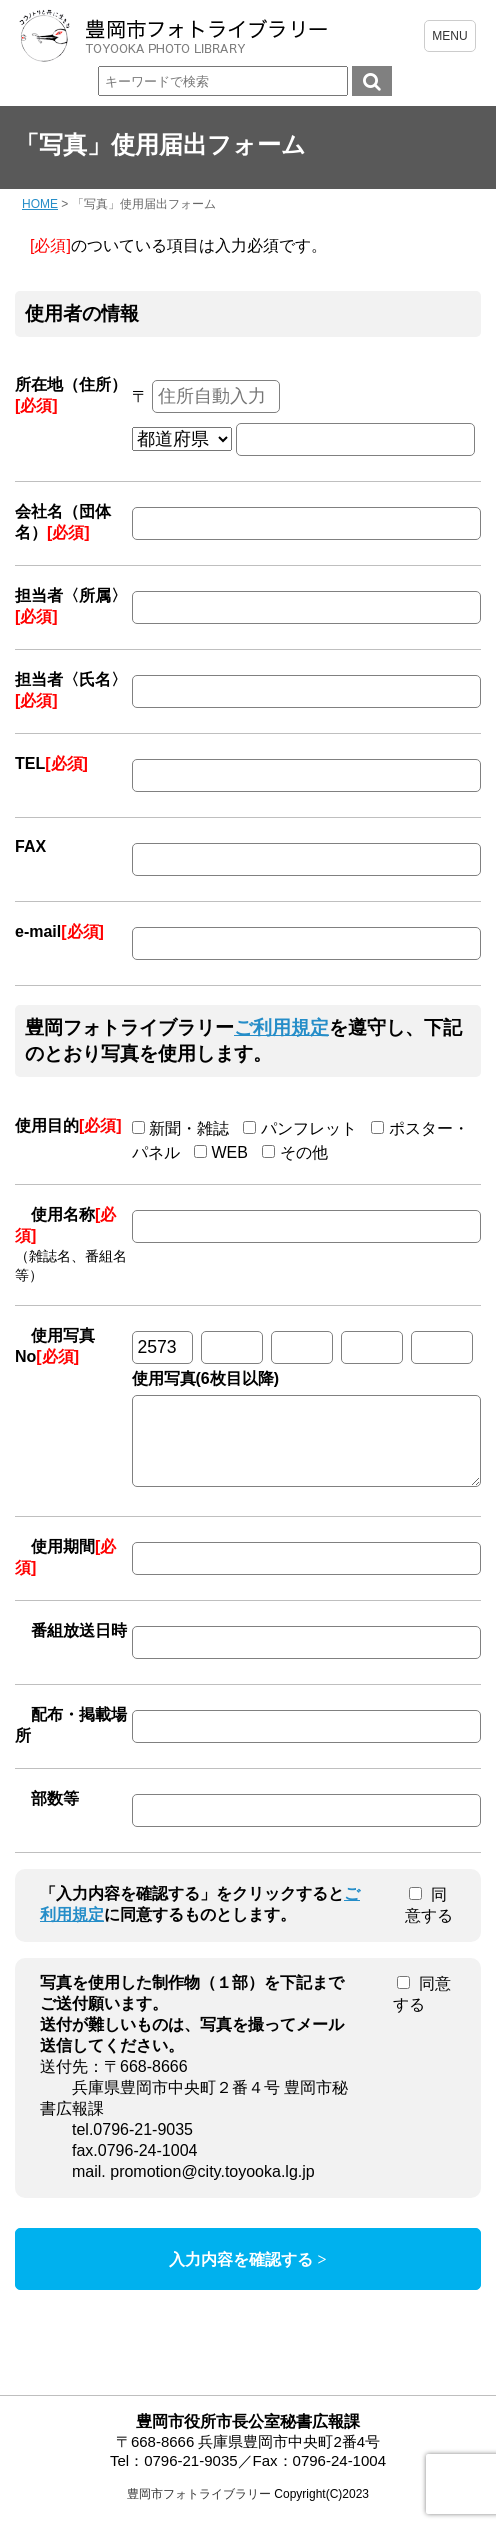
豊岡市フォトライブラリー (199, 2509)
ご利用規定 (281, 1027)
